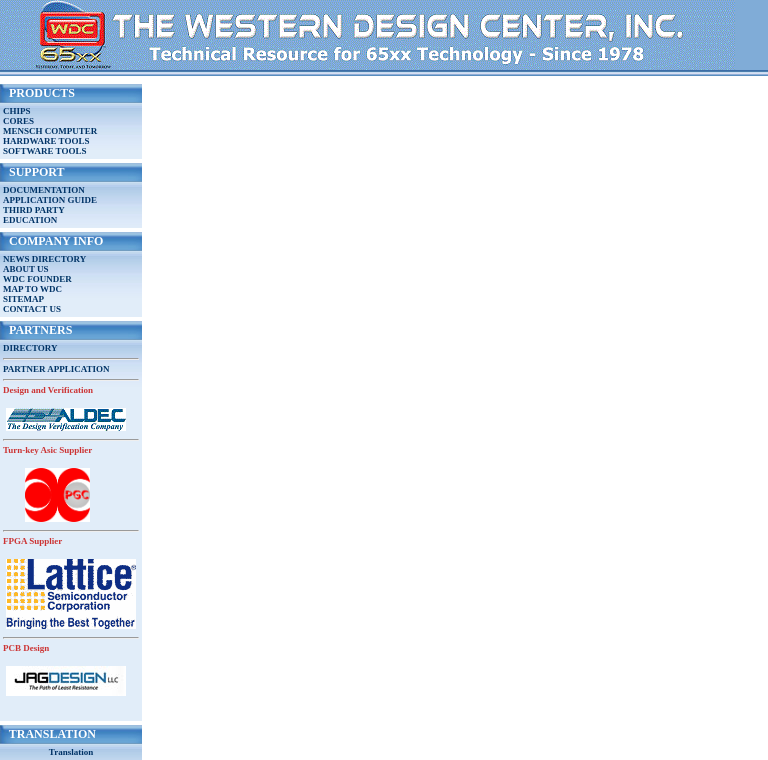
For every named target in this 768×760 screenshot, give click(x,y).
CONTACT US (32, 309)
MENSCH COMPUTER (50, 131)
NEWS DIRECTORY (44, 259)
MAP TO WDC (32, 289)
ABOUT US (26, 269)
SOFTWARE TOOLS (44, 151)
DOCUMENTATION (44, 190)
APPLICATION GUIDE (50, 200)
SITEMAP (23, 299)
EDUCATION (30, 220)
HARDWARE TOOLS (46, 141)
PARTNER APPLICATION (56, 369)
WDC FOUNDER (37, 279)
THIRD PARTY (34, 210)
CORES (18, 121)
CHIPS (17, 111)
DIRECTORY (30, 348)
